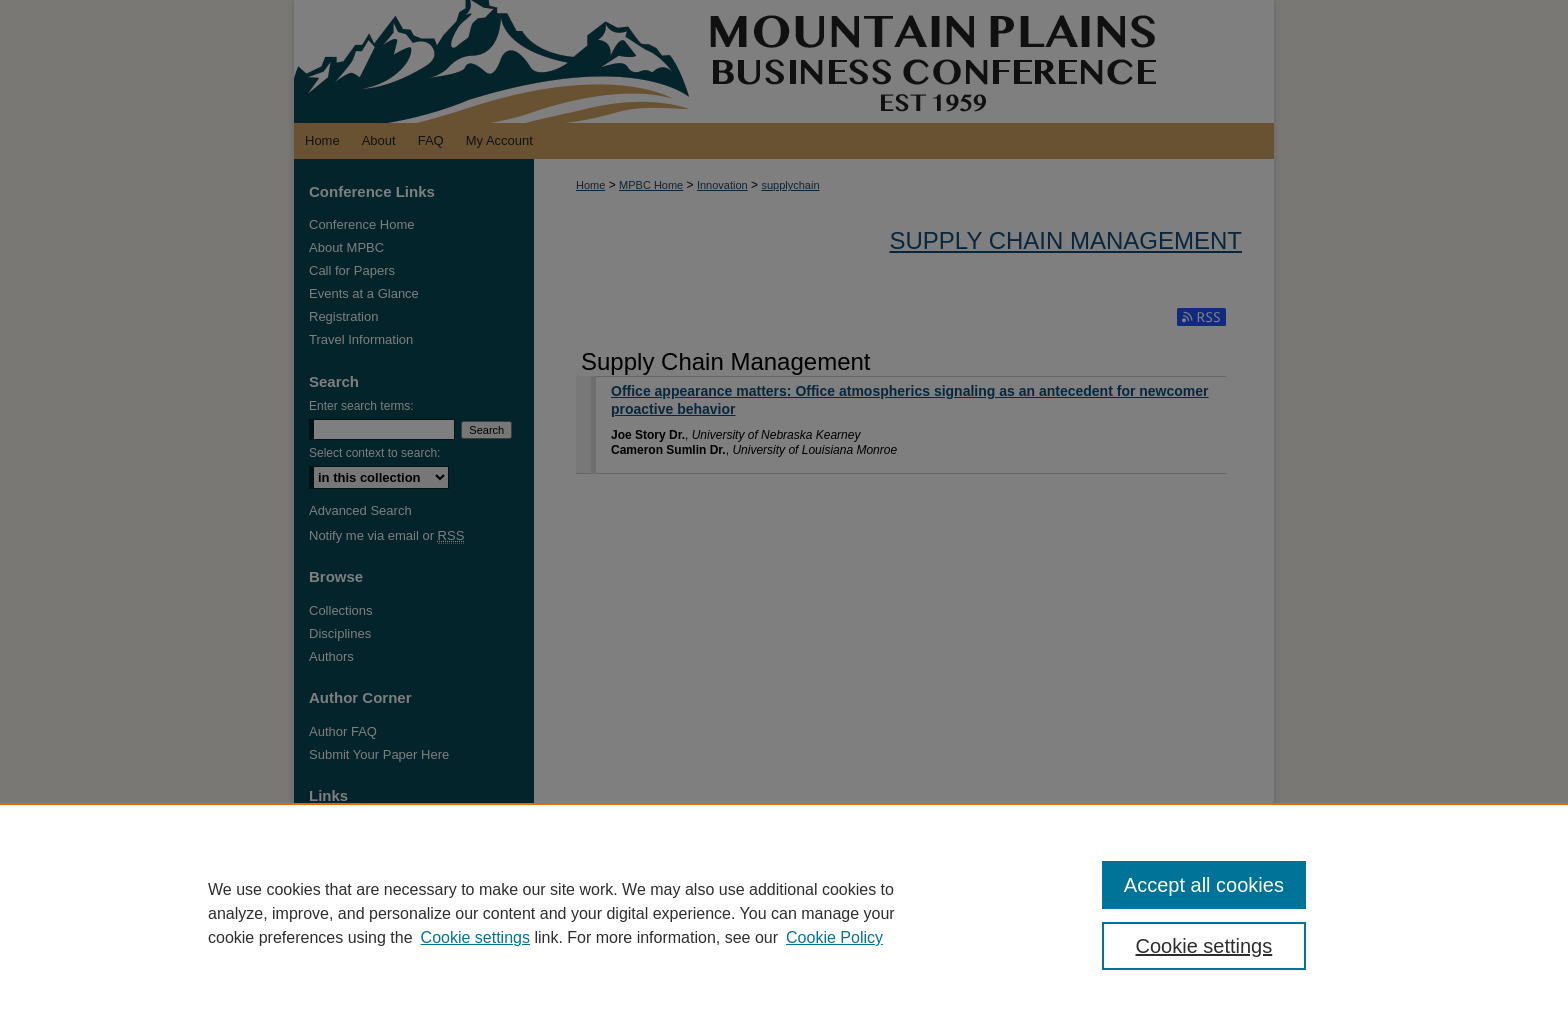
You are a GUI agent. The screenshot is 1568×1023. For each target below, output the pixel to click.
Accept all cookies (1204, 885)
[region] (784, 913)
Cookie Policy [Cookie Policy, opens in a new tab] (834, 937)
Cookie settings (475, 937)
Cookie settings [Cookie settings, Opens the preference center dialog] (1204, 946)
